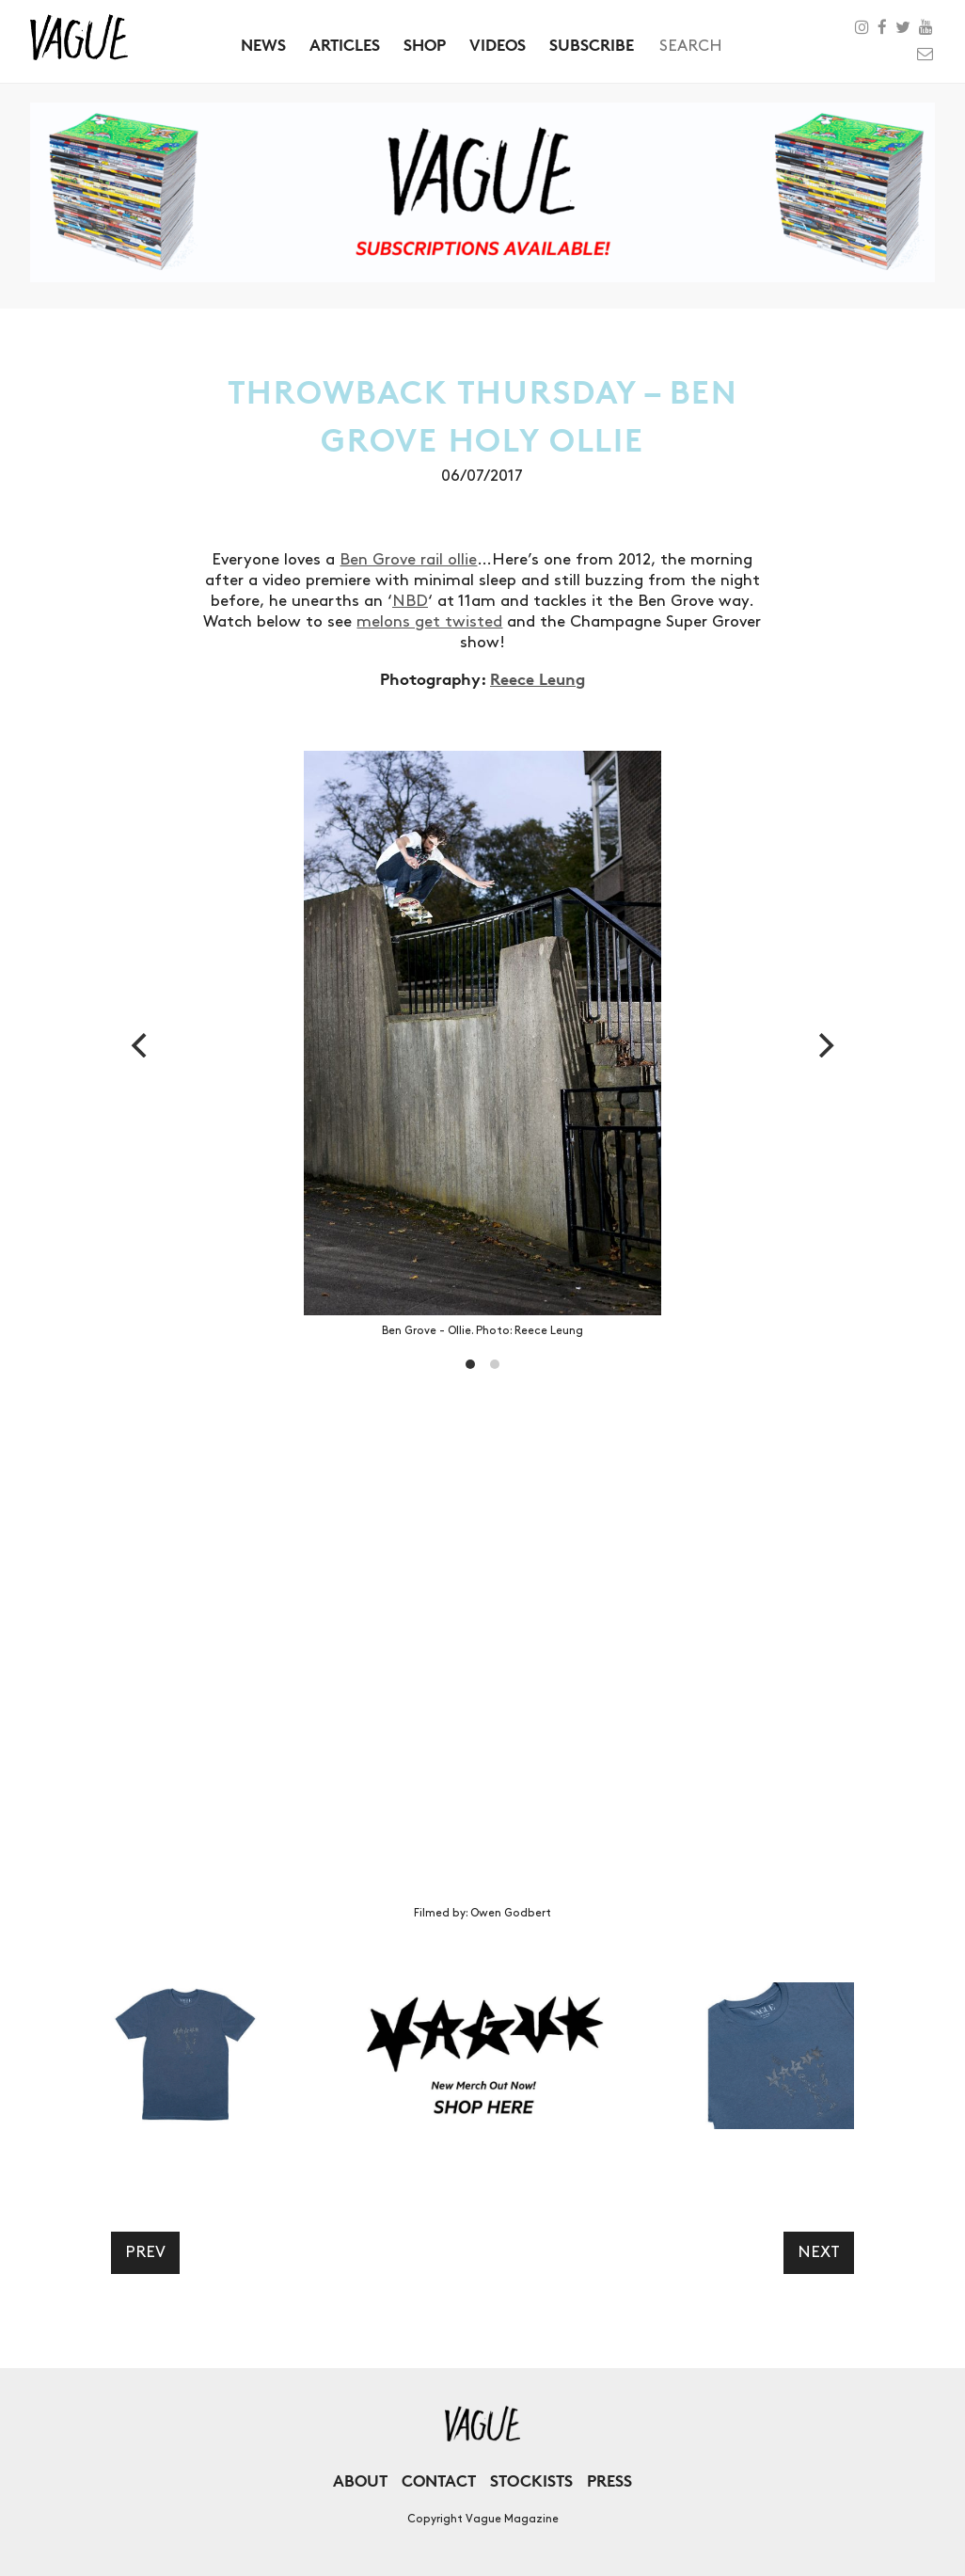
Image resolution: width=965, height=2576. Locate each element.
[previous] (141, 1045)
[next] (824, 1045)
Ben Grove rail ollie (408, 559)
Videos (497, 45)
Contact (439, 2480)
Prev (145, 2252)
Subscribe (591, 45)
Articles (344, 45)
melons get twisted (429, 621)
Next (819, 2252)
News (263, 45)
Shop (424, 45)
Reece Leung (537, 679)
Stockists (531, 2480)
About (360, 2480)
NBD (410, 601)
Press (609, 2480)
